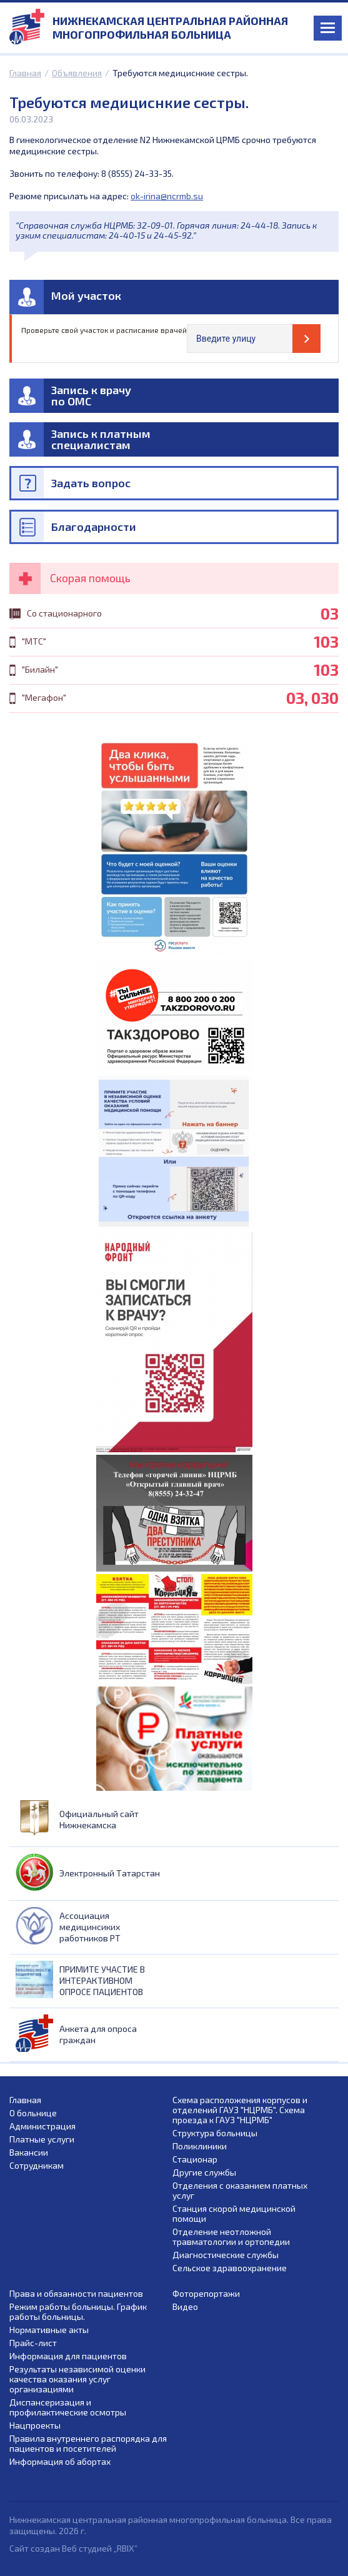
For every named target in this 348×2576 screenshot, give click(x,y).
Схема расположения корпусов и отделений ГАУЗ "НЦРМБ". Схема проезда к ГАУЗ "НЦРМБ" (239, 2110)
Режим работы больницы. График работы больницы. (78, 2312)
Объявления (77, 72)
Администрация (42, 2126)
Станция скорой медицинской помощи (234, 2214)
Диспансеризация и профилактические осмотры (67, 2407)
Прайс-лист (33, 2343)
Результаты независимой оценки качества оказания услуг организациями (77, 2379)
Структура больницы (214, 2133)
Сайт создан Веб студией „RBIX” (73, 2548)
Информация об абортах (60, 2462)
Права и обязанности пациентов (76, 2294)
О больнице (33, 2113)
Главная (25, 72)
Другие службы (204, 2172)
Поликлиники (199, 2146)
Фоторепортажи (206, 2294)
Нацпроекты (35, 2425)
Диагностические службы (225, 2255)
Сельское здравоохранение (229, 2268)
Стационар (194, 2159)
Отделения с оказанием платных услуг (239, 2191)
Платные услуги (41, 2139)
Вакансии (28, 2152)
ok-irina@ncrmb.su (167, 196)
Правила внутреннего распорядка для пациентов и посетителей (88, 2444)
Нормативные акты (49, 2330)
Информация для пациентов (68, 2356)
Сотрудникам (36, 2166)
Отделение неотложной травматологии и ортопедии (231, 2237)
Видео (185, 2307)
